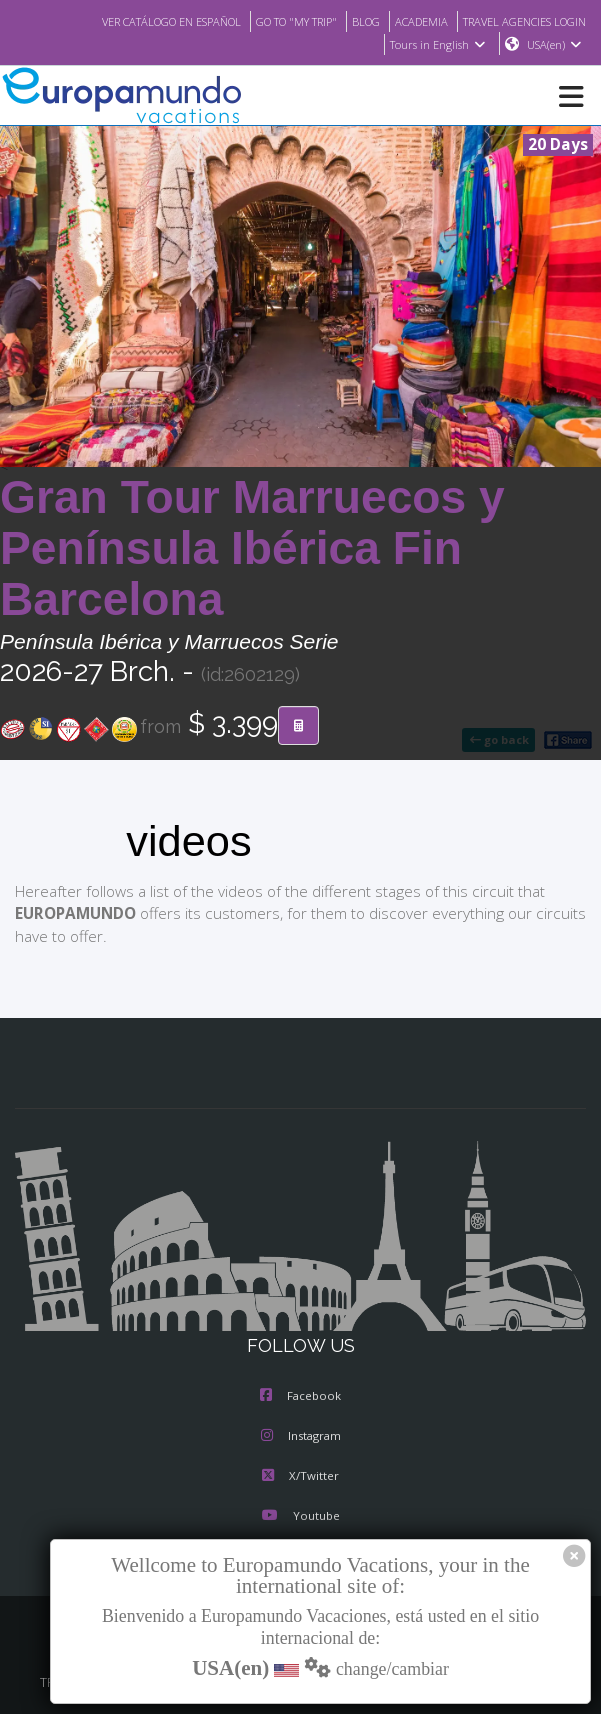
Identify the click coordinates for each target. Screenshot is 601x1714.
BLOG (345, 21)
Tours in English (436, 45)
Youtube (300, 1517)
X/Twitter (300, 1477)
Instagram (301, 1437)
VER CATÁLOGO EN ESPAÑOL (131, 21)
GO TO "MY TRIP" (270, 21)
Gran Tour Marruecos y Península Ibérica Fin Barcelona (252, 549)
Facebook (300, 1397)
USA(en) (554, 45)
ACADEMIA (403, 21)
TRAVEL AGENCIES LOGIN (517, 21)
